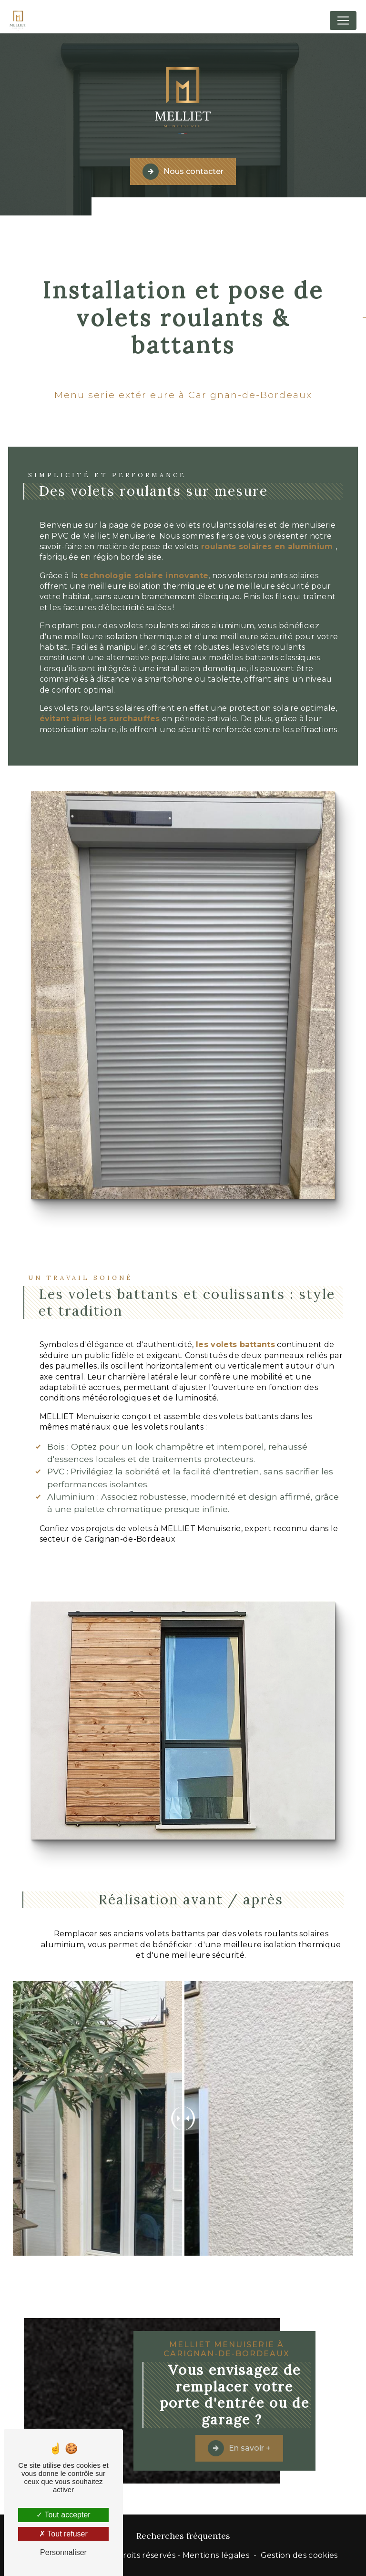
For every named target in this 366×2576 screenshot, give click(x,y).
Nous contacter (183, 171)
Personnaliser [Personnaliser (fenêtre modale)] (63, 2552)
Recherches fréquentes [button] (183, 2535)
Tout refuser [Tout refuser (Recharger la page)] (63, 2534)
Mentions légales (216, 2555)
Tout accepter (63, 2515)
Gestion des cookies (299, 2555)
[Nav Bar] (343, 20)
